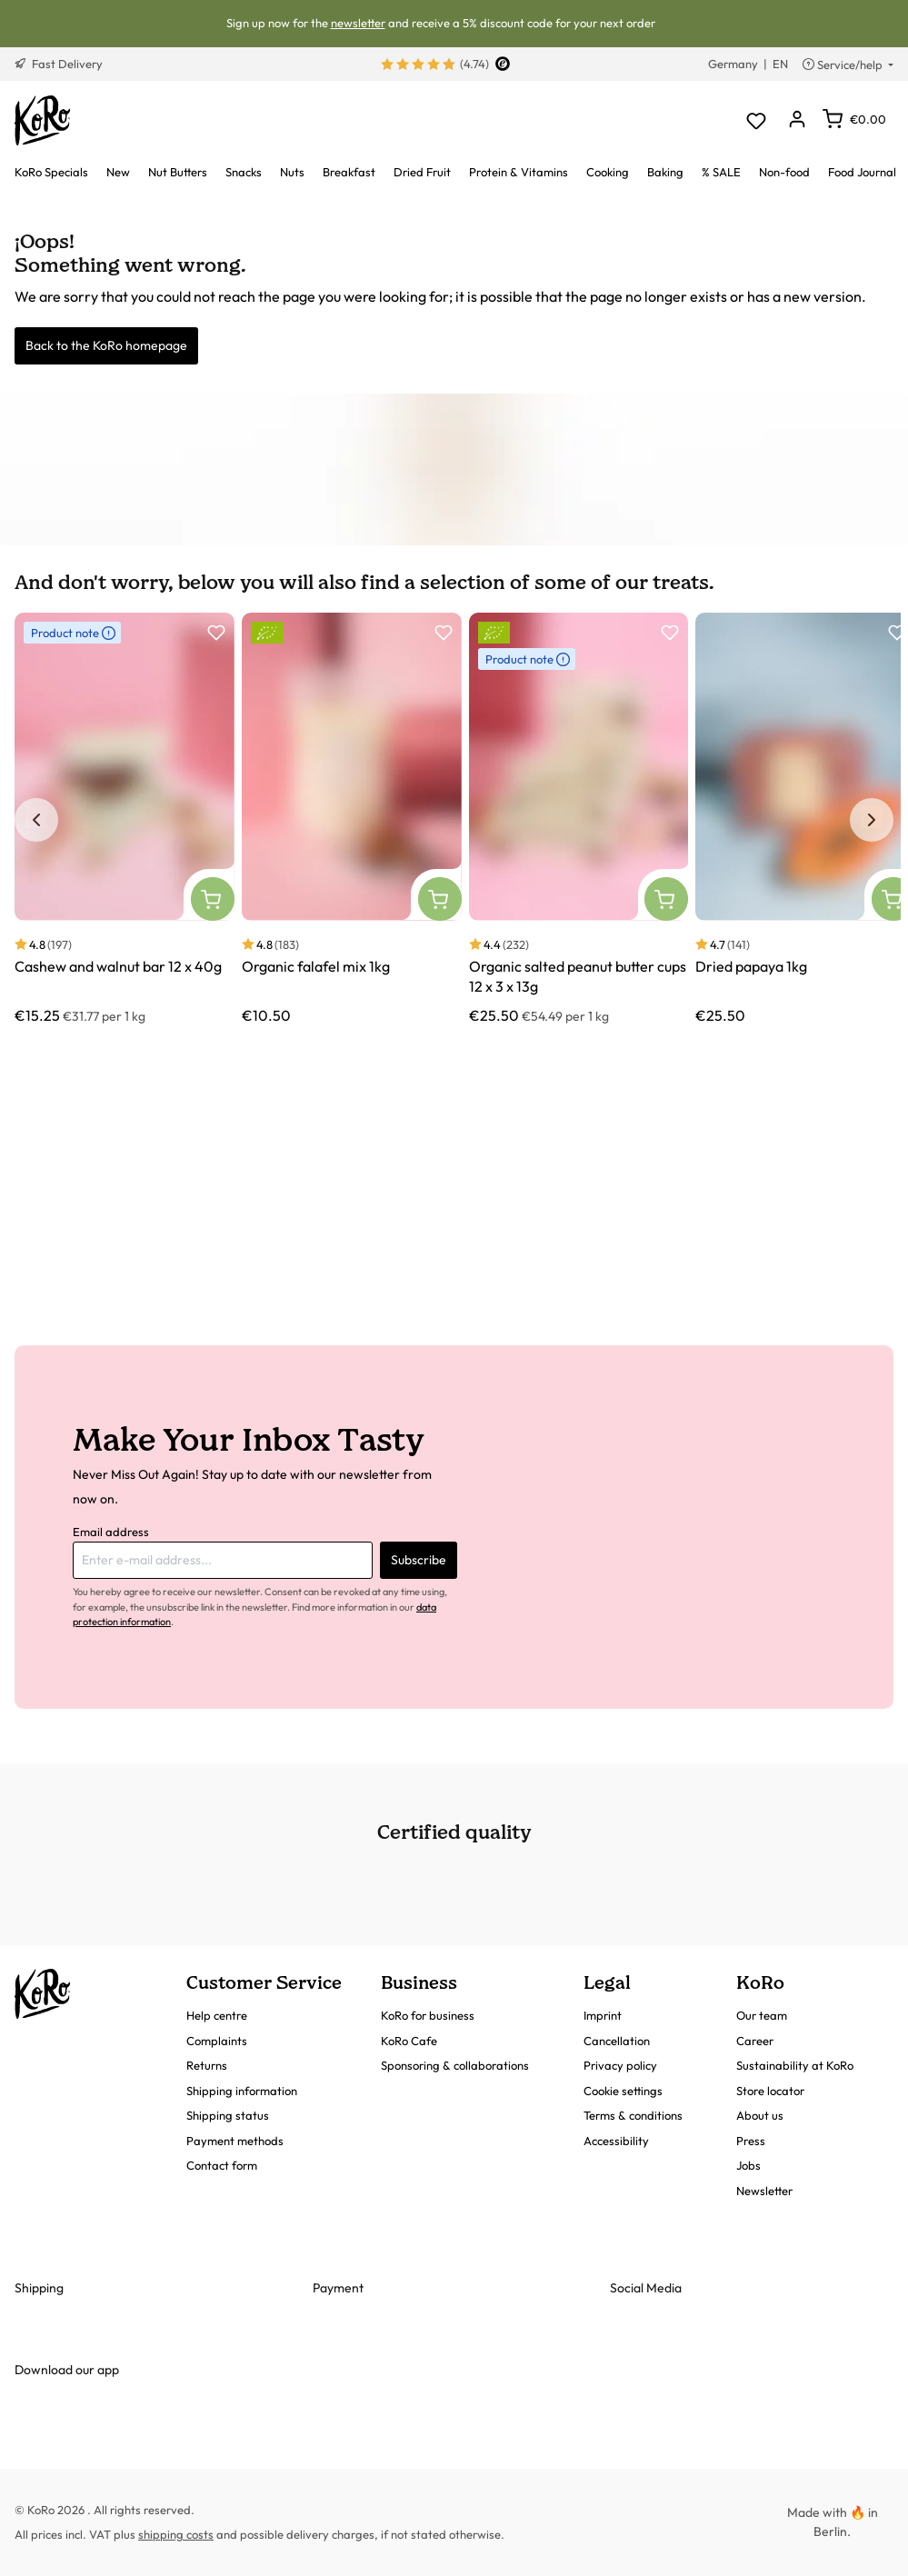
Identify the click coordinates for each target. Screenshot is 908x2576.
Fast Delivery (59, 63)
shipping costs (176, 2534)
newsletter (358, 22)
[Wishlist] (755, 120)
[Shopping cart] (854, 119)
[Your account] (796, 120)
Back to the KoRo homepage (106, 345)
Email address (111, 1531)
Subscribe (418, 1560)
